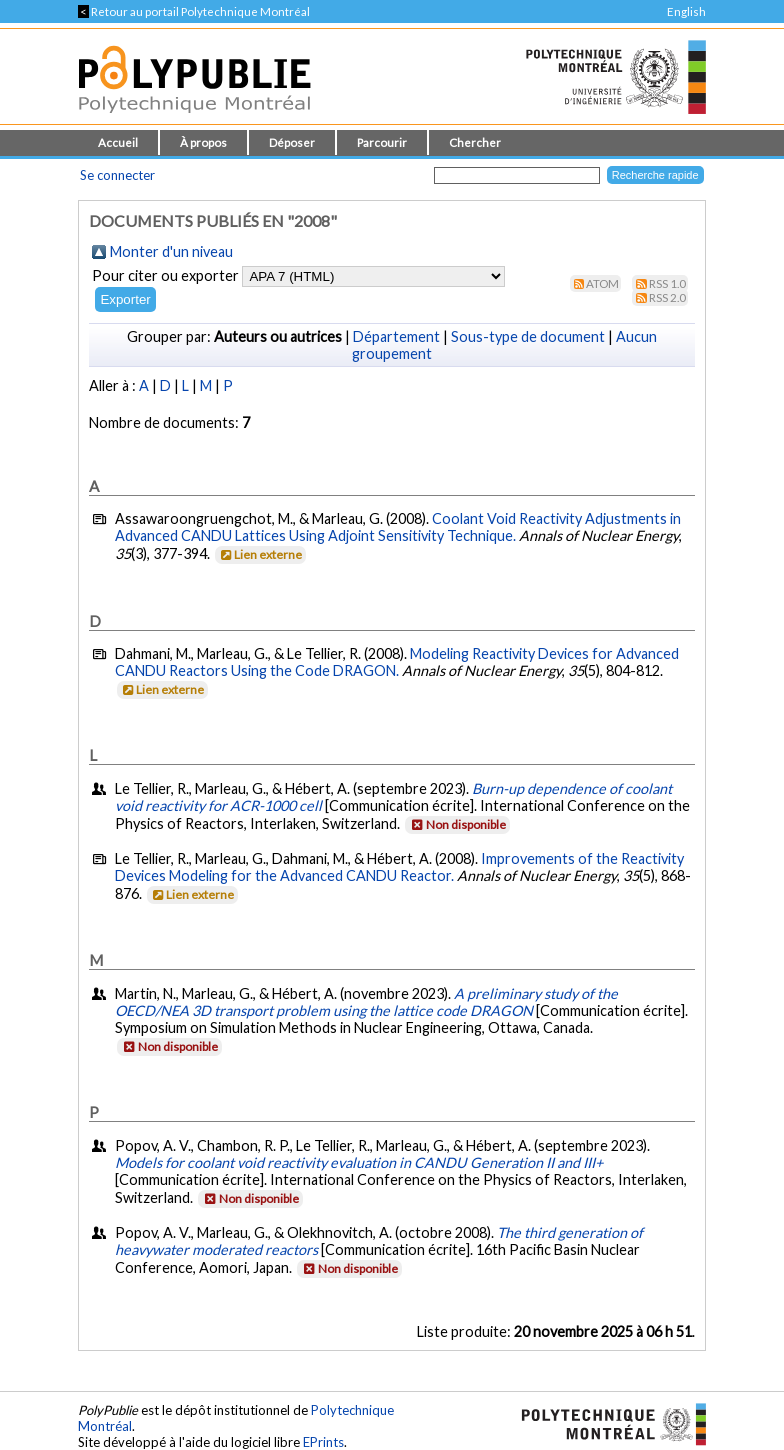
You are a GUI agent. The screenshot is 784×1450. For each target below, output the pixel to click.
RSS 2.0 (667, 297)
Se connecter (117, 175)
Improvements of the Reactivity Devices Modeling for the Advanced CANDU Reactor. (399, 867)
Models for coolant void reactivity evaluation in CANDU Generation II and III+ (359, 1162)
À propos (203, 142)
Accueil (118, 142)
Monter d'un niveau (171, 251)
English (686, 11)
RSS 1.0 (667, 283)
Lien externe (259, 554)
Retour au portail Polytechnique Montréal (194, 11)
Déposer (292, 142)
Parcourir (382, 142)
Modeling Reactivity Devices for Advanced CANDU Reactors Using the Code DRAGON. (397, 662)
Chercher (475, 142)
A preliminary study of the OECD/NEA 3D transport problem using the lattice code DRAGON (366, 1002)
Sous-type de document (528, 336)
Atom (602, 283)
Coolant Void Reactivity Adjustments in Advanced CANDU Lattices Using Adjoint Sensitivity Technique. (398, 527)
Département (396, 336)
